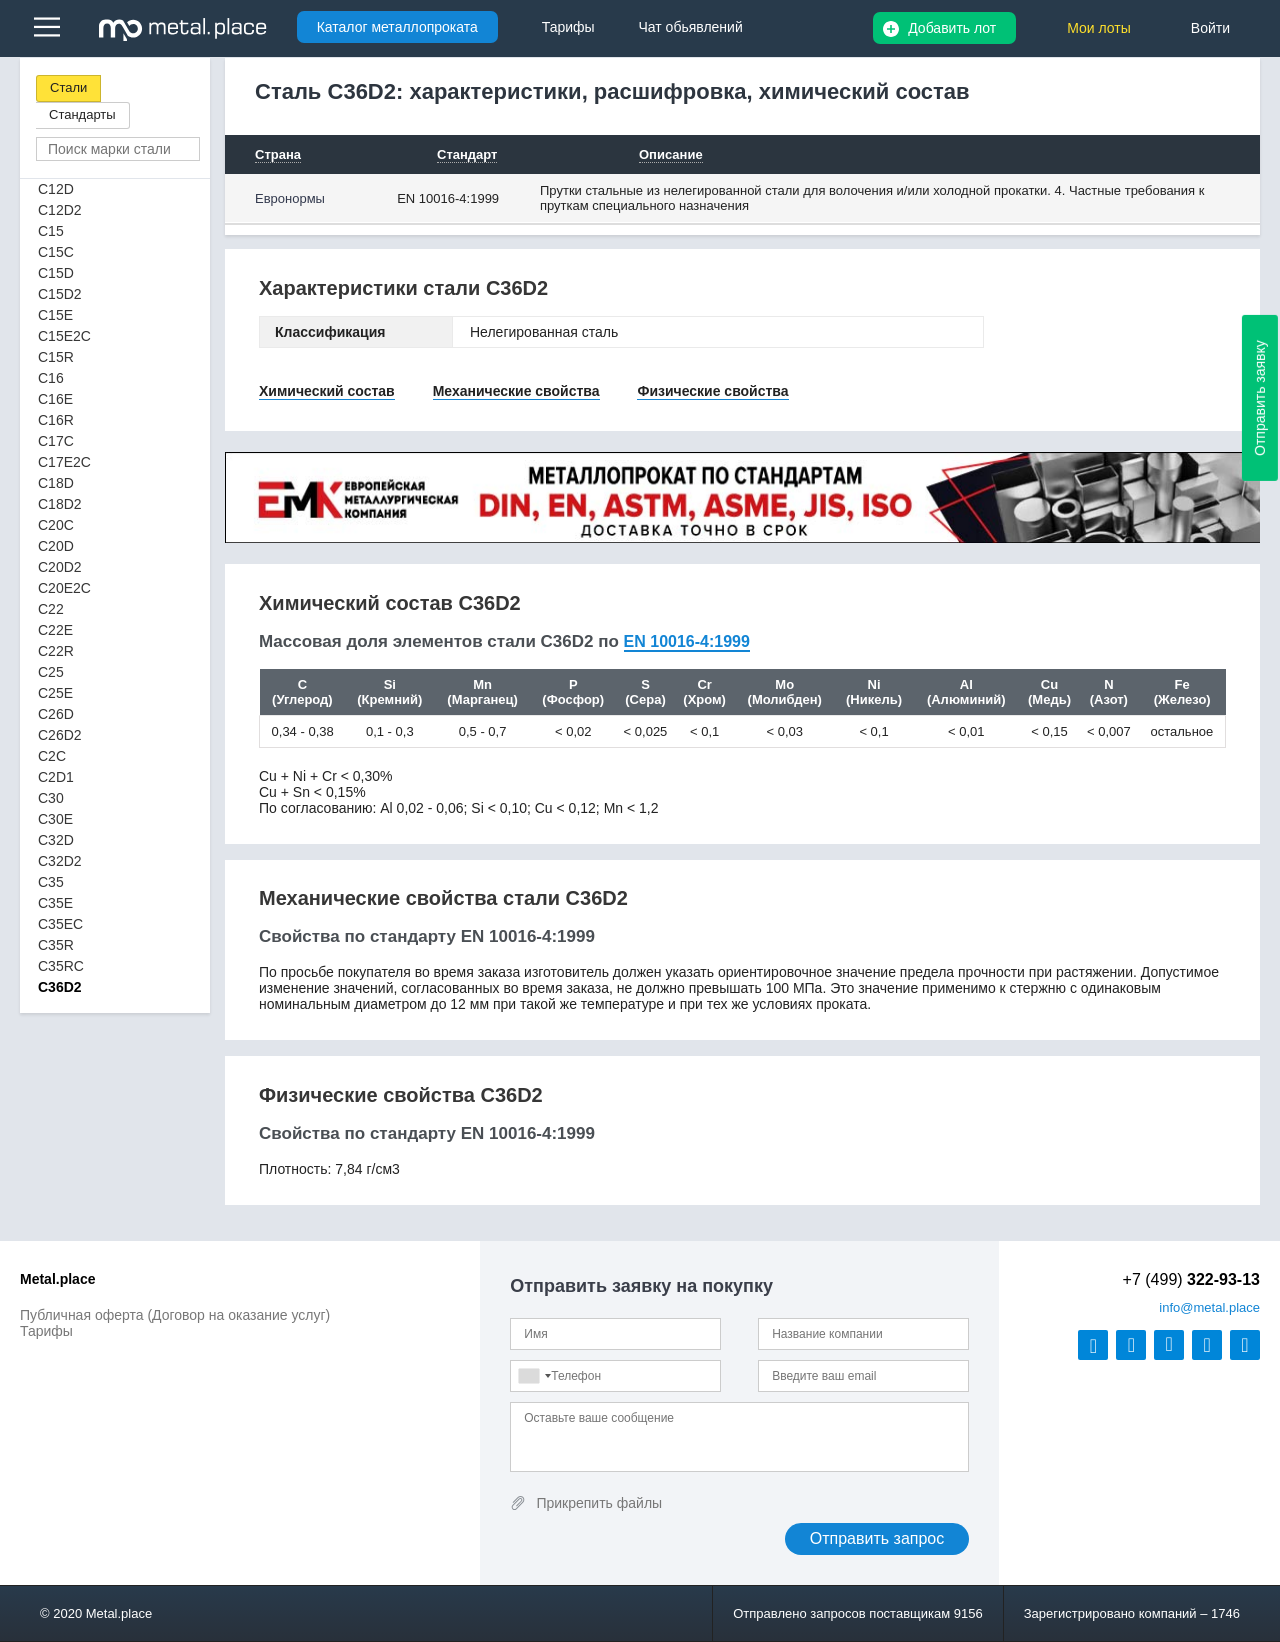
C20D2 (60, 567)
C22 (51, 609)
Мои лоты (1099, 28)
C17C (56, 441)
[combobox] (534, 1376)
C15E (55, 315)
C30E (55, 819)
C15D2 (60, 294)
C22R (56, 651)
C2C (52, 756)
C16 (51, 378)
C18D (56, 483)
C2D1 (56, 777)
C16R (56, 420)
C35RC (61, 966)
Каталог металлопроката (397, 27)
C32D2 (60, 861)
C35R (56, 945)
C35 (51, 882)
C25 (51, 672)
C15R (56, 357)
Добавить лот (952, 28)
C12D (56, 189)
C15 (51, 231)
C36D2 (60, 987)
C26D (56, 714)
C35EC (60, 924)
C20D (56, 546)
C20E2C (64, 588)
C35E (55, 903)
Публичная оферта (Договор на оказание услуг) (175, 1315)
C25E (55, 693)
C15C (56, 252)
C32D (56, 840)
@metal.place (1209, 1307)
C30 (51, 798)
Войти (1210, 28)
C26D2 (60, 735)
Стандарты (82, 114)
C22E (55, 630)
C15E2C (64, 336)
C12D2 (60, 210)
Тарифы (46, 1331)
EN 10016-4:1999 (448, 198)
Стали (68, 87)
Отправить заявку (1260, 398)
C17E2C (64, 462)
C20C (56, 525)
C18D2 (60, 504)
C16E (55, 399)
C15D (56, 273)
